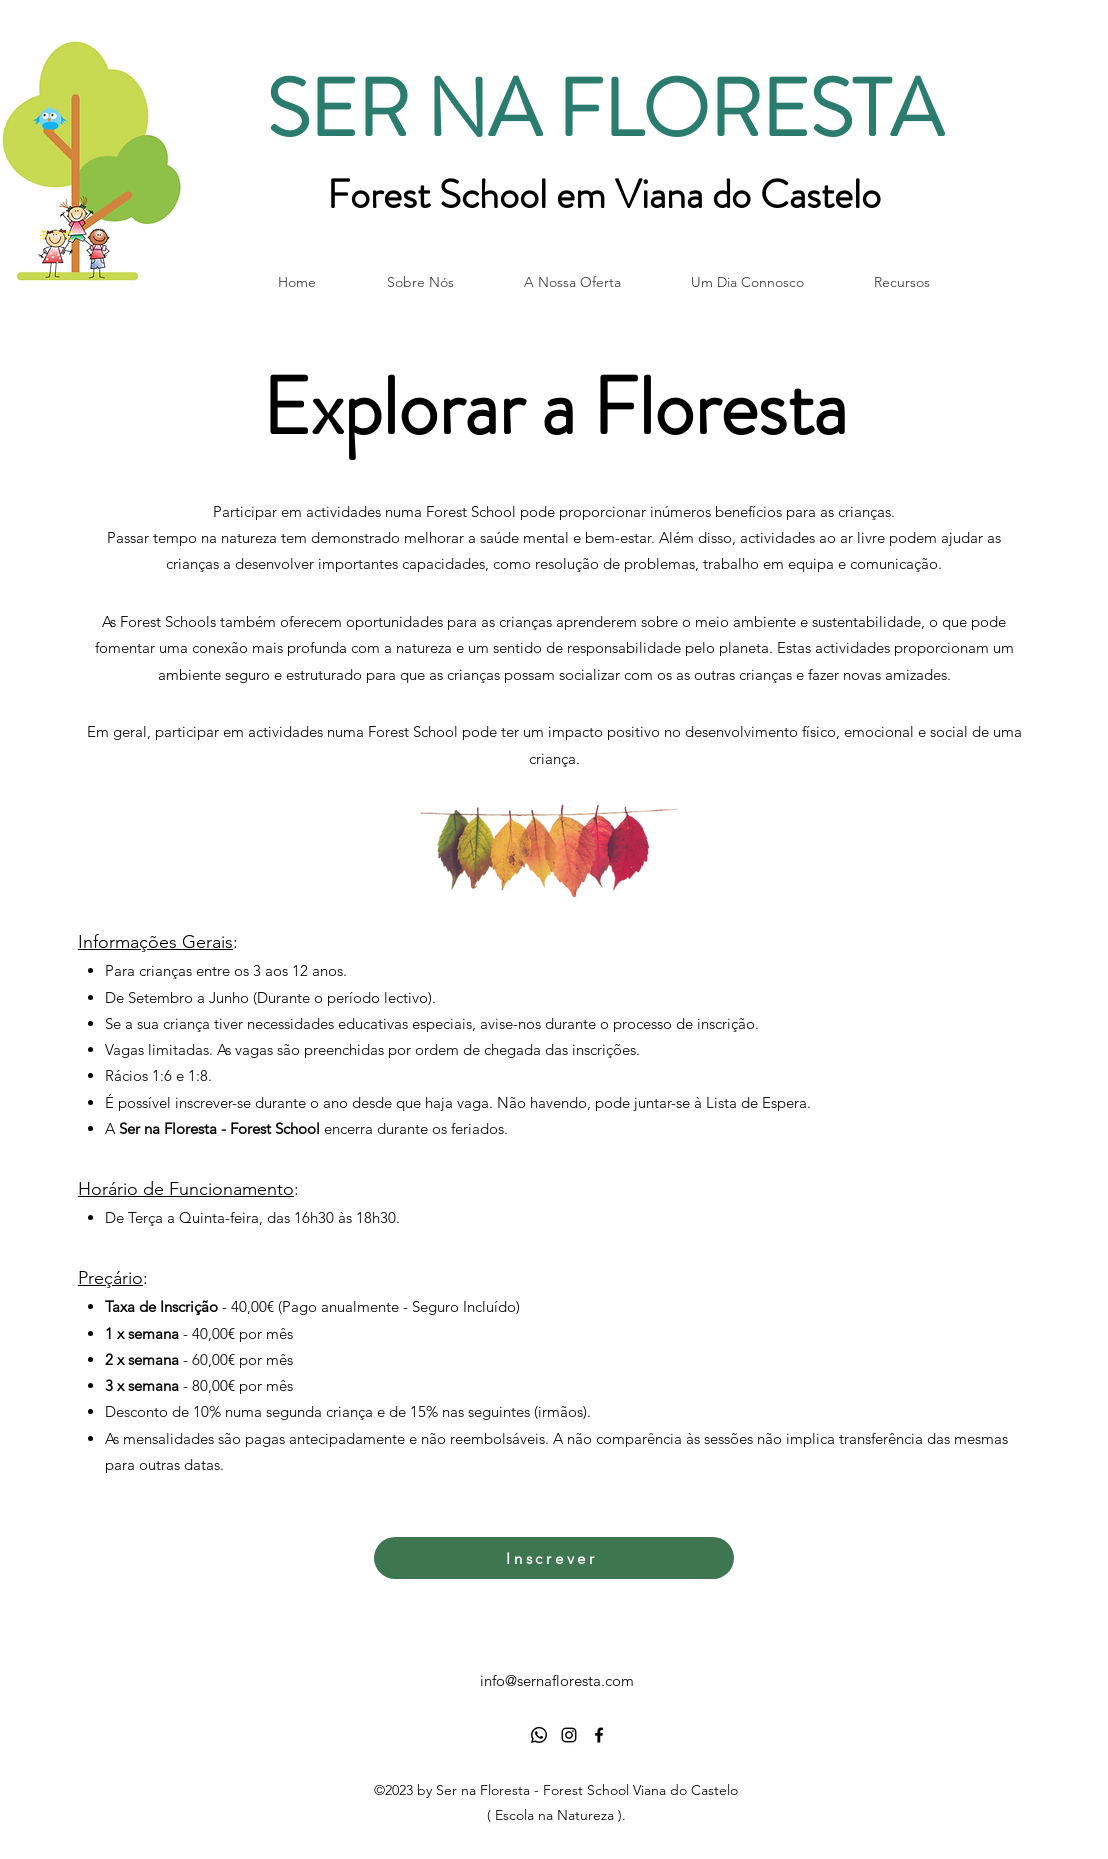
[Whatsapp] (539, 1735)
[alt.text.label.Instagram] (569, 1735)
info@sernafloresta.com (557, 1680)
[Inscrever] (554, 1558)
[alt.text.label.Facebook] (599, 1735)
